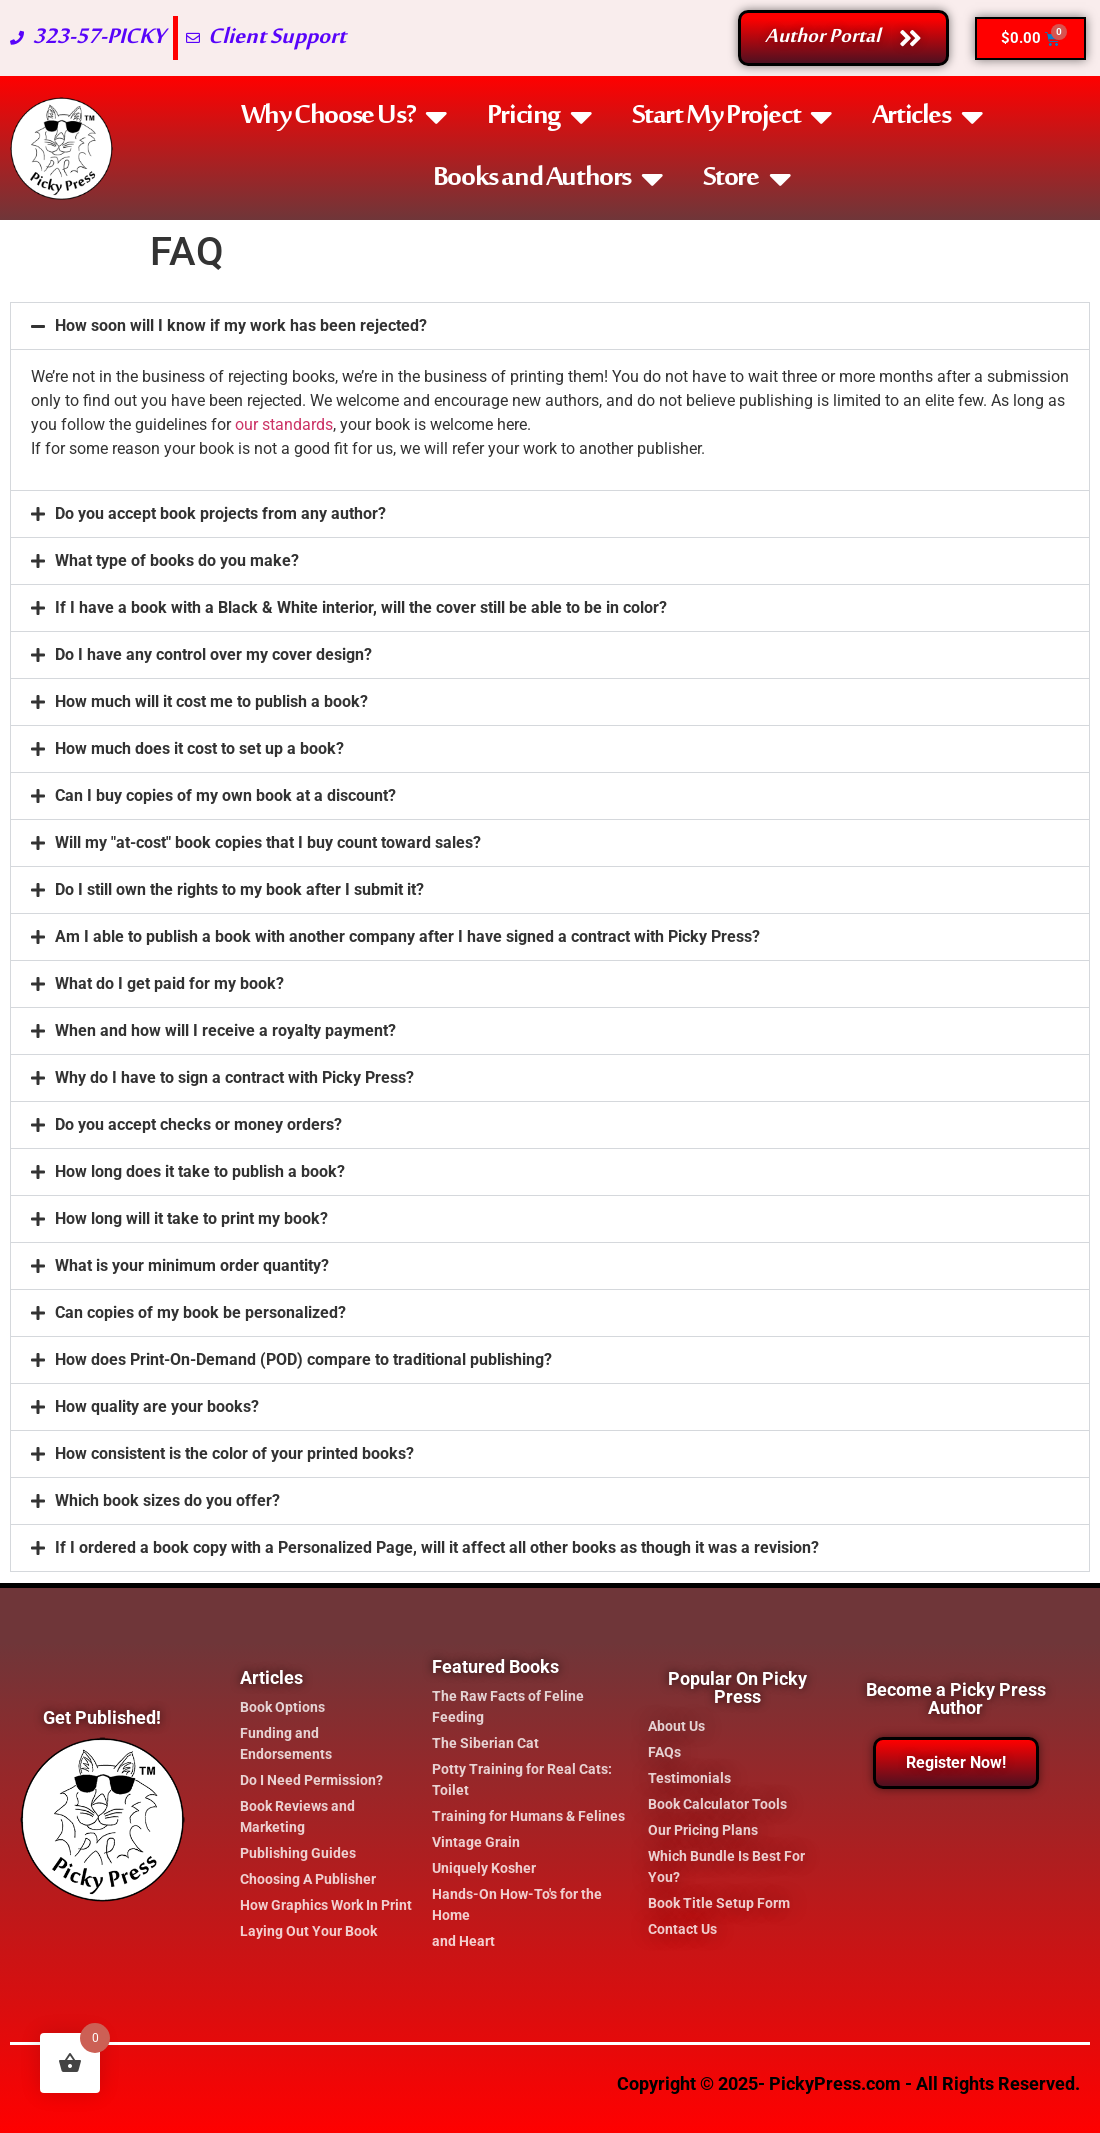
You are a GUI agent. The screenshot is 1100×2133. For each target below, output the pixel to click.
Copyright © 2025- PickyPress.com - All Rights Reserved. (848, 2083)
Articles (927, 117)
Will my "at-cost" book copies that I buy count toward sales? (268, 842)
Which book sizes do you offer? (167, 1500)
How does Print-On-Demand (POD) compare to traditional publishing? (303, 1359)
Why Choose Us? (344, 117)
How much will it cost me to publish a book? (211, 701)
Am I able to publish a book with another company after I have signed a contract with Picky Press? (407, 936)
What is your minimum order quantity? (192, 1265)
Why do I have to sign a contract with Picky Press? (234, 1077)
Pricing (539, 117)
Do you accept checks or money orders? (198, 1124)
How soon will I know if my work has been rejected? (241, 325)
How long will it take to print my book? (191, 1218)
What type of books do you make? (177, 560)
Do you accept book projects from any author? (220, 513)
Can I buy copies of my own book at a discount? (225, 795)
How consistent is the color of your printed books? (234, 1453)
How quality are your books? (157, 1406)
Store (747, 179)
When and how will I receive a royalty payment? (225, 1030)
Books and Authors (548, 179)
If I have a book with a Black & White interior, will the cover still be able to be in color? (361, 607)
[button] (550, 326)
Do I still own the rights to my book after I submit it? (239, 889)
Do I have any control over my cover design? (213, 654)
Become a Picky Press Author (956, 1698)
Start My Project (732, 117)
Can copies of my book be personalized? (200, 1312)
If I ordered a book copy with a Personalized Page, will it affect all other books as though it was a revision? (437, 1547)
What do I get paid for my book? (169, 983)
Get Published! (102, 1717)
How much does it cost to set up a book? (199, 748)
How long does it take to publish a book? (200, 1171)
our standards (284, 424)
